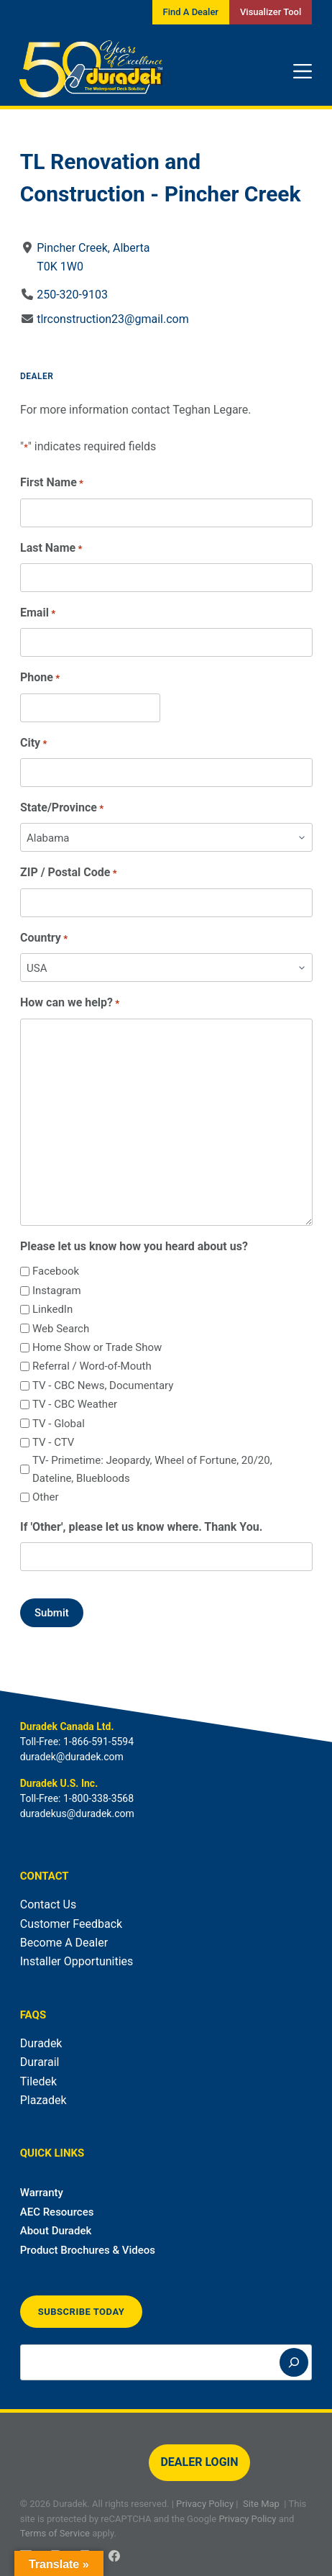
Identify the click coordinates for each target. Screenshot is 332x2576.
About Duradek (56, 2230)
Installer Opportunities (77, 1961)
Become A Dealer (64, 1942)
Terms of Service (55, 2533)
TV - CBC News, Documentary (102, 1385)
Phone (40, 678)
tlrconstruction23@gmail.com (113, 319)
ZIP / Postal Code (68, 872)
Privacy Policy (205, 2503)
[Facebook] (114, 2556)
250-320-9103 (72, 294)
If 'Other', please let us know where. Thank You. (141, 1527)
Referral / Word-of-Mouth (92, 1366)
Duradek (41, 2043)
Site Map (261, 2503)
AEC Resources (57, 2212)
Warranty (41, 2192)
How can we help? (69, 1003)
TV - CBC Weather (74, 1404)
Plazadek (43, 2100)
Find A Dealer (190, 11)
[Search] (294, 2362)
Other (45, 1496)
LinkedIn (52, 1309)
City (33, 743)
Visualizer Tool (270, 11)
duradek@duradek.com (72, 1756)
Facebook (55, 1271)
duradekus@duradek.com (77, 1813)
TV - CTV (53, 1442)
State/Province (61, 808)
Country (44, 938)
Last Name (51, 548)
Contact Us (48, 1904)
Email (37, 613)
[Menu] (302, 71)
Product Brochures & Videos (87, 2250)
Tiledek (38, 2081)
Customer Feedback (71, 1924)
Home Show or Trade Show (97, 1347)
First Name (51, 483)
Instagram (56, 1290)
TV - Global (58, 1423)
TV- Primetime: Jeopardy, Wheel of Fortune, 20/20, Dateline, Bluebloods (152, 1469)
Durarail (40, 2062)
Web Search (60, 1328)
